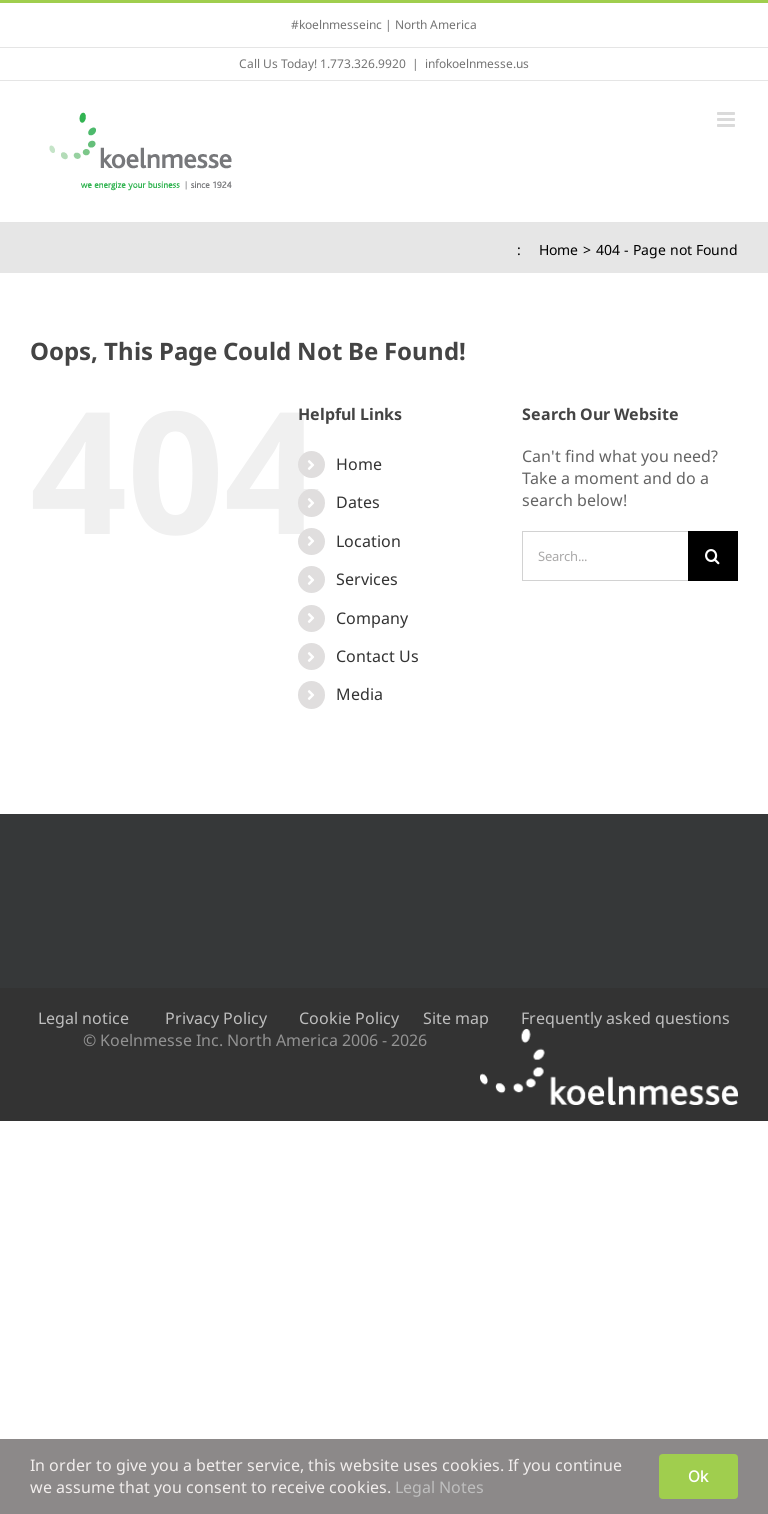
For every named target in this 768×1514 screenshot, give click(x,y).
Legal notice (83, 1018)
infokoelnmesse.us (477, 63)
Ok (698, 1476)
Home (359, 464)
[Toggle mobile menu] (727, 119)
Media (359, 694)
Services (367, 579)
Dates (358, 502)
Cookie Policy (349, 1018)
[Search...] (605, 556)
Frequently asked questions (625, 1018)
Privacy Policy (216, 1018)
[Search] (713, 556)
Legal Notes (439, 1487)
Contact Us (377, 656)
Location (368, 541)
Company (372, 618)
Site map (456, 1018)
